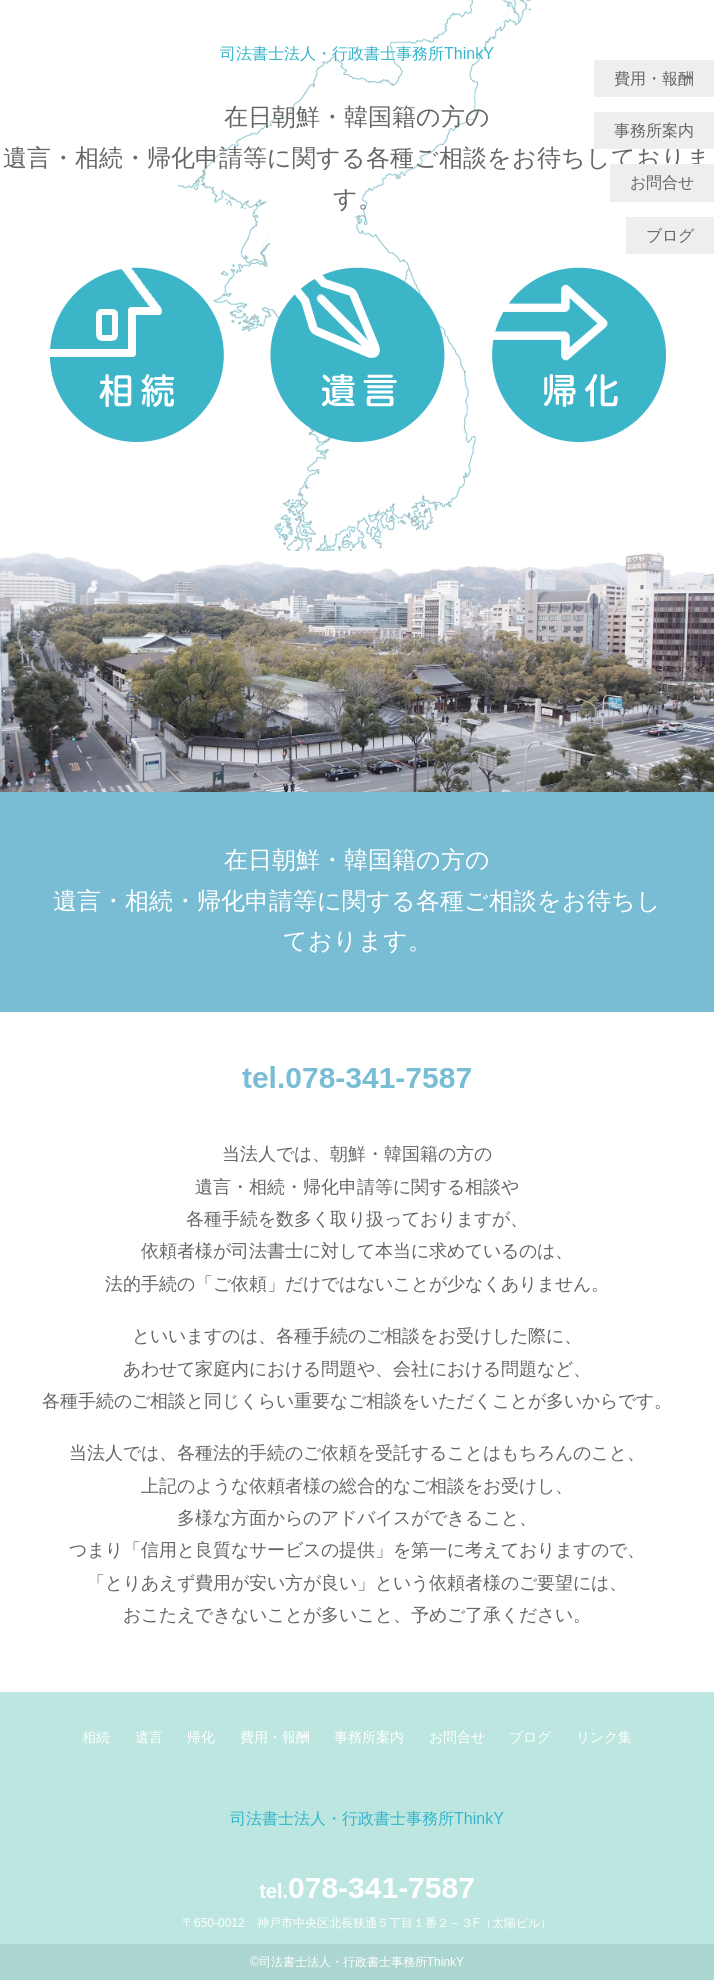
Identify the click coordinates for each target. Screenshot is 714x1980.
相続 (96, 1737)
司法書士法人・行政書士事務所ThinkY (357, 53)
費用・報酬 (654, 78)
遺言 (149, 1737)
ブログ (670, 235)
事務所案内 (654, 130)
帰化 (201, 1737)
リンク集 (604, 1737)
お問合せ (662, 182)
